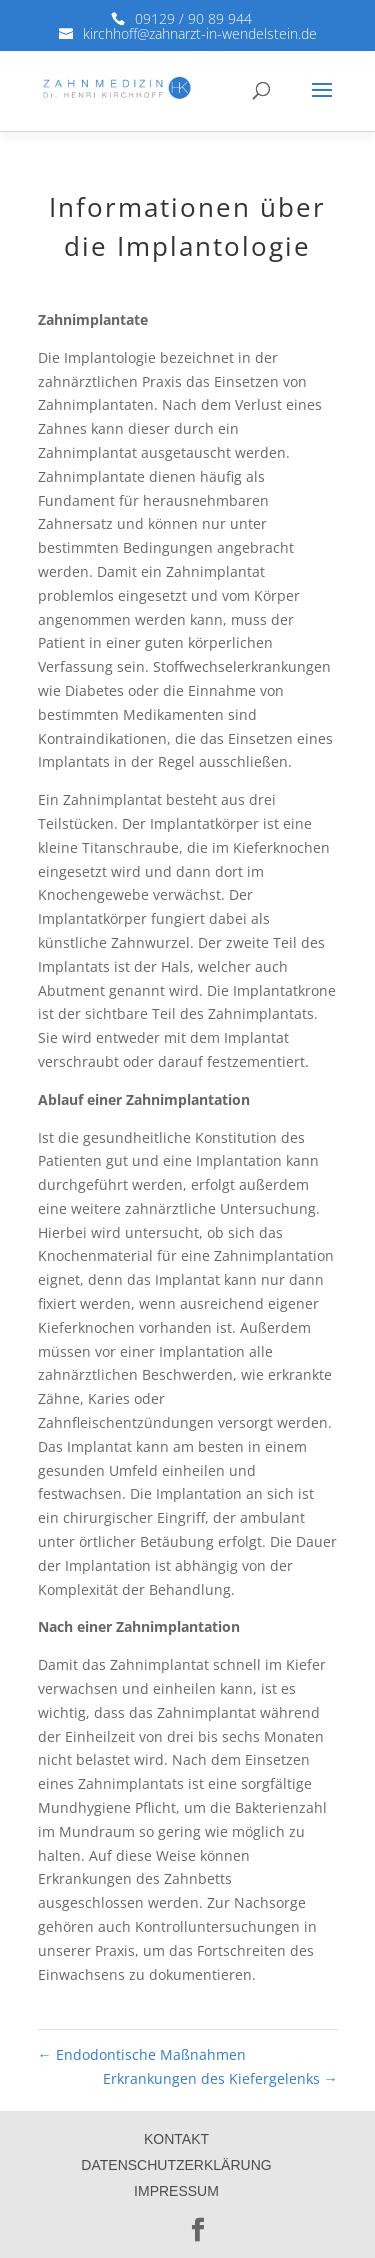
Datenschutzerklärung (176, 2165)
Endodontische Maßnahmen (142, 2054)
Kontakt (176, 2139)
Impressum (176, 2191)
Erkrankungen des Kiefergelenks (220, 2078)
